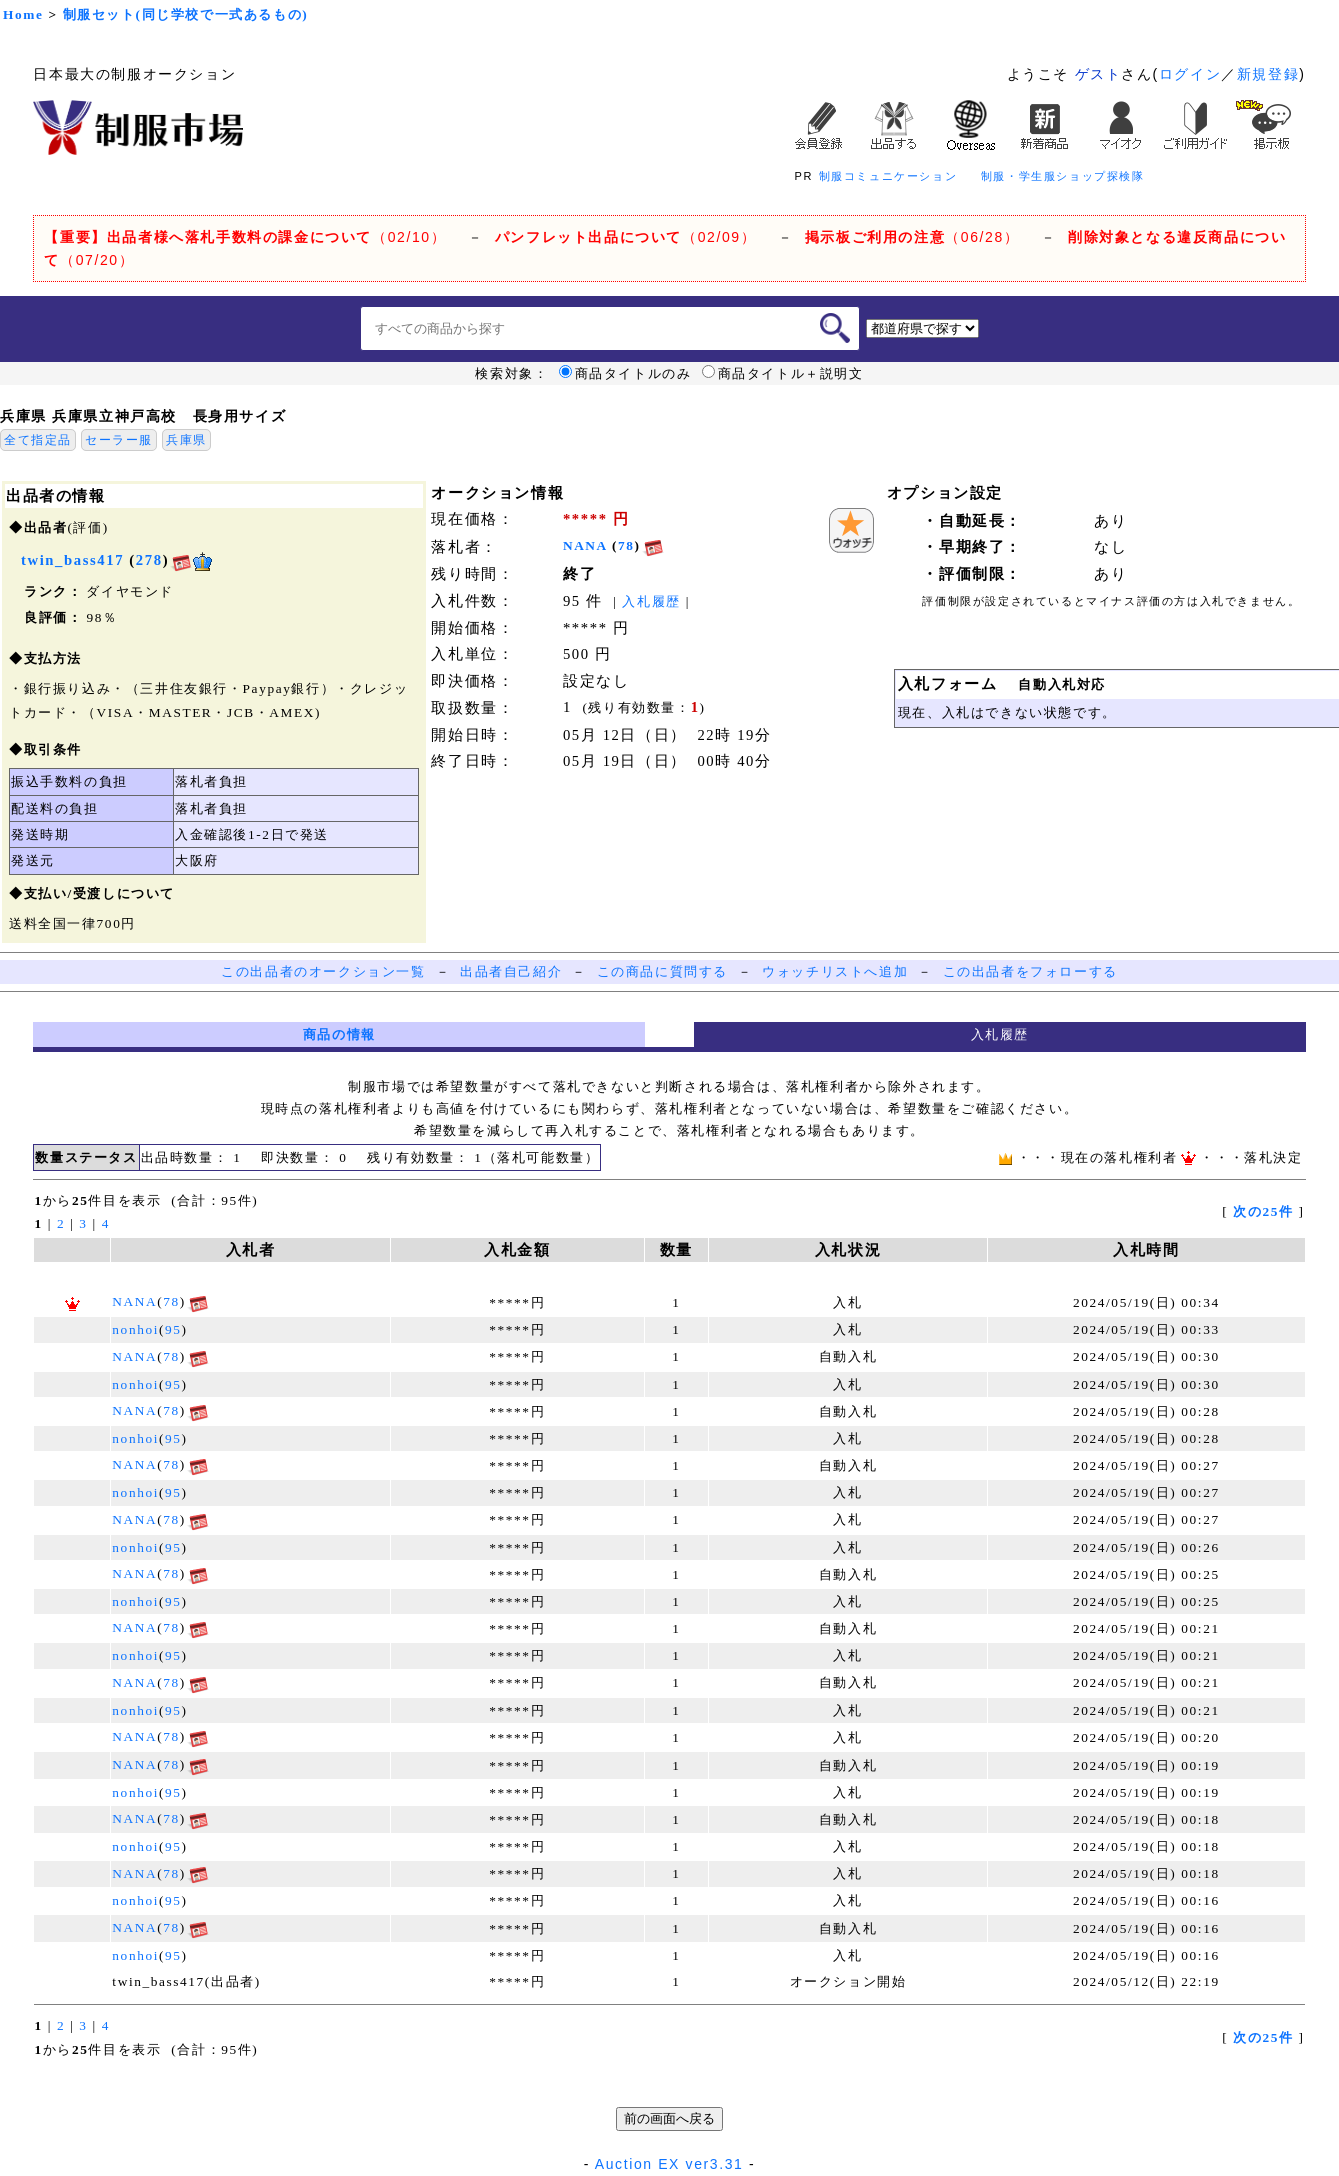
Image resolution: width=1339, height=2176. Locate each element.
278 (149, 560)
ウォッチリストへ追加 (835, 971)
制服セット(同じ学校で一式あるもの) (186, 14)
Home (23, 14)
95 (173, 1329)
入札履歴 (651, 601)
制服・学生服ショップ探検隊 (1063, 176)
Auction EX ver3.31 (669, 2164)
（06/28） (912, 237)
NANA (585, 545)
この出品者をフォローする (1030, 971)
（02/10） (245, 237)
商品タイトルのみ (625, 374)
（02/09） (625, 237)
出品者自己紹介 (511, 971)
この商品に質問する (662, 971)
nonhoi (135, 1329)
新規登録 (1268, 74)
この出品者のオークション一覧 (323, 971)
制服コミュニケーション (888, 176)
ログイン (1190, 74)
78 (626, 545)
